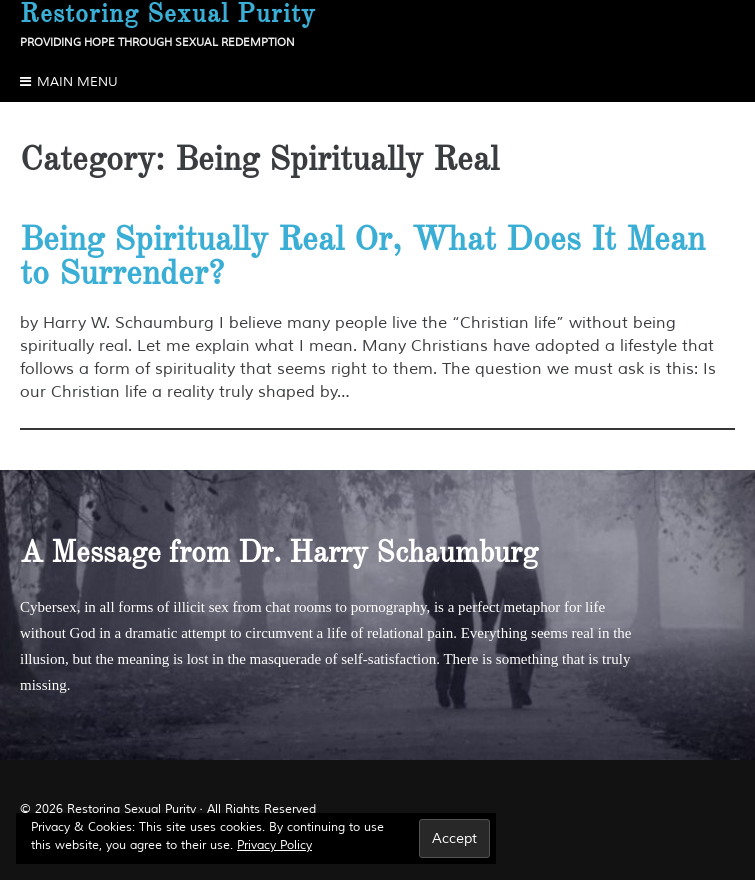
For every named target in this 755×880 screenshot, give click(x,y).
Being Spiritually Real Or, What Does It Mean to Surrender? (362, 256)
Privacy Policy (274, 845)
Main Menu (77, 82)
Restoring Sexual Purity (131, 809)
